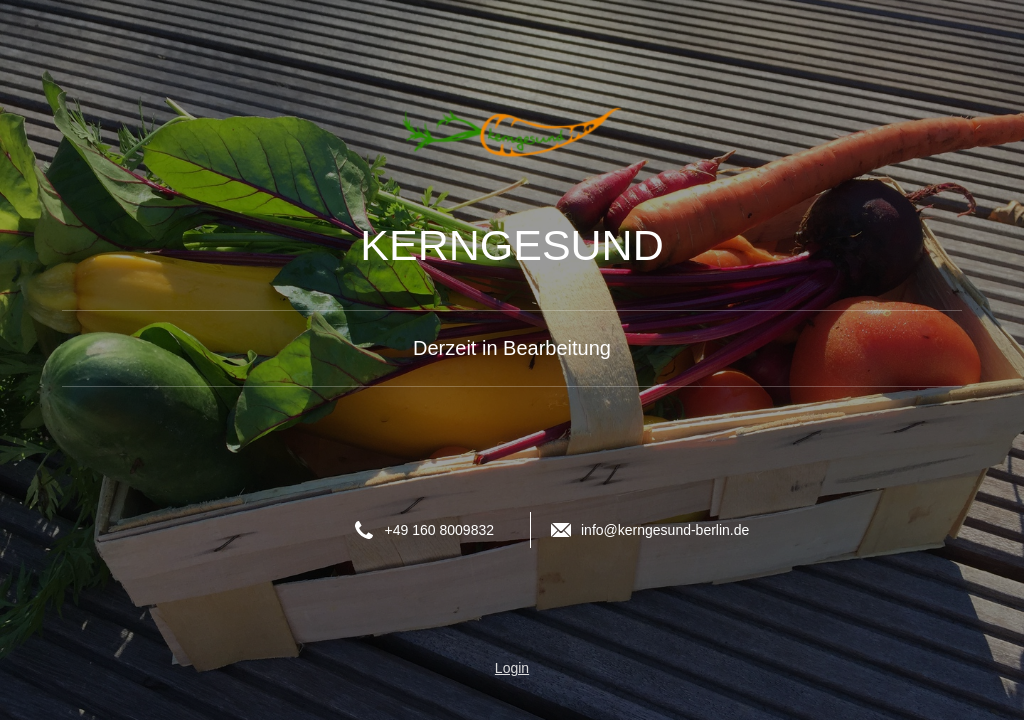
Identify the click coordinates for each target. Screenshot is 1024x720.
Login (512, 668)
